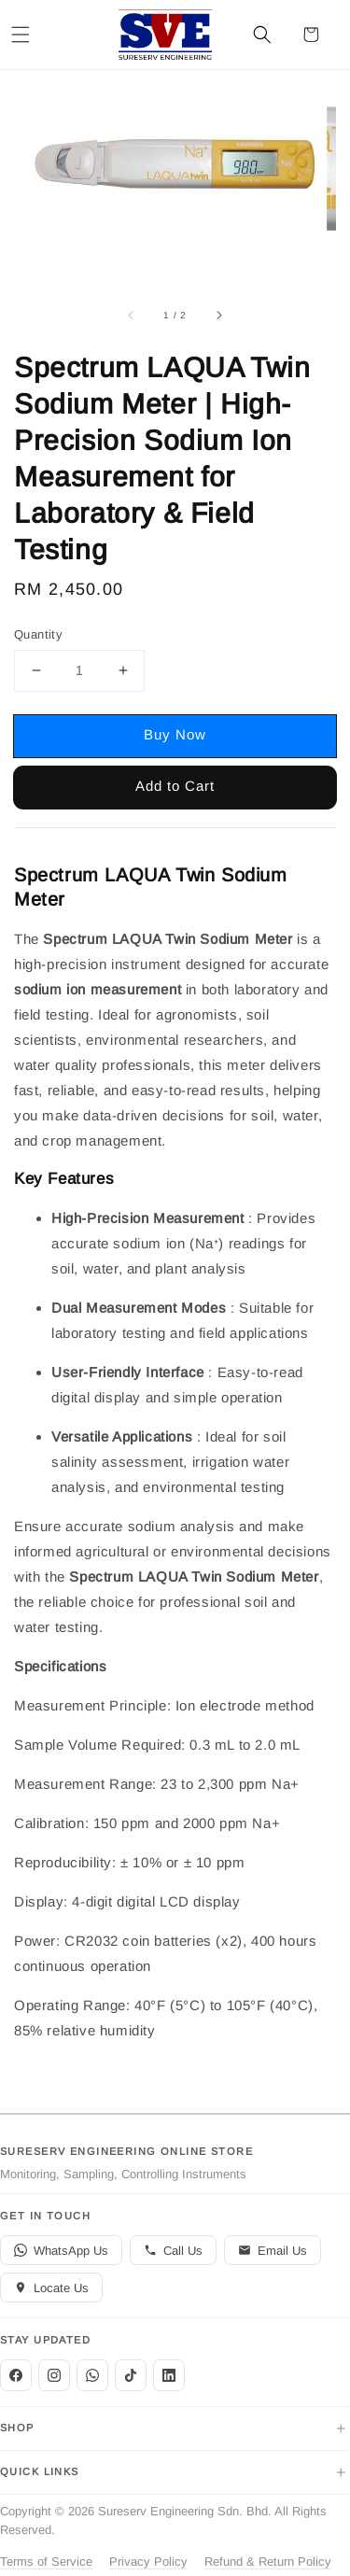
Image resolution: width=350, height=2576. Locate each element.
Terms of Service (46, 2562)
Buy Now (175, 734)
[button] (20, 34)
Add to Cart (175, 786)
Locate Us (51, 2288)
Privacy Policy (148, 2562)
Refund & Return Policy (267, 2562)
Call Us (173, 2251)
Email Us (272, 2251)
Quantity (38, 634)
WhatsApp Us (61, 2251)
